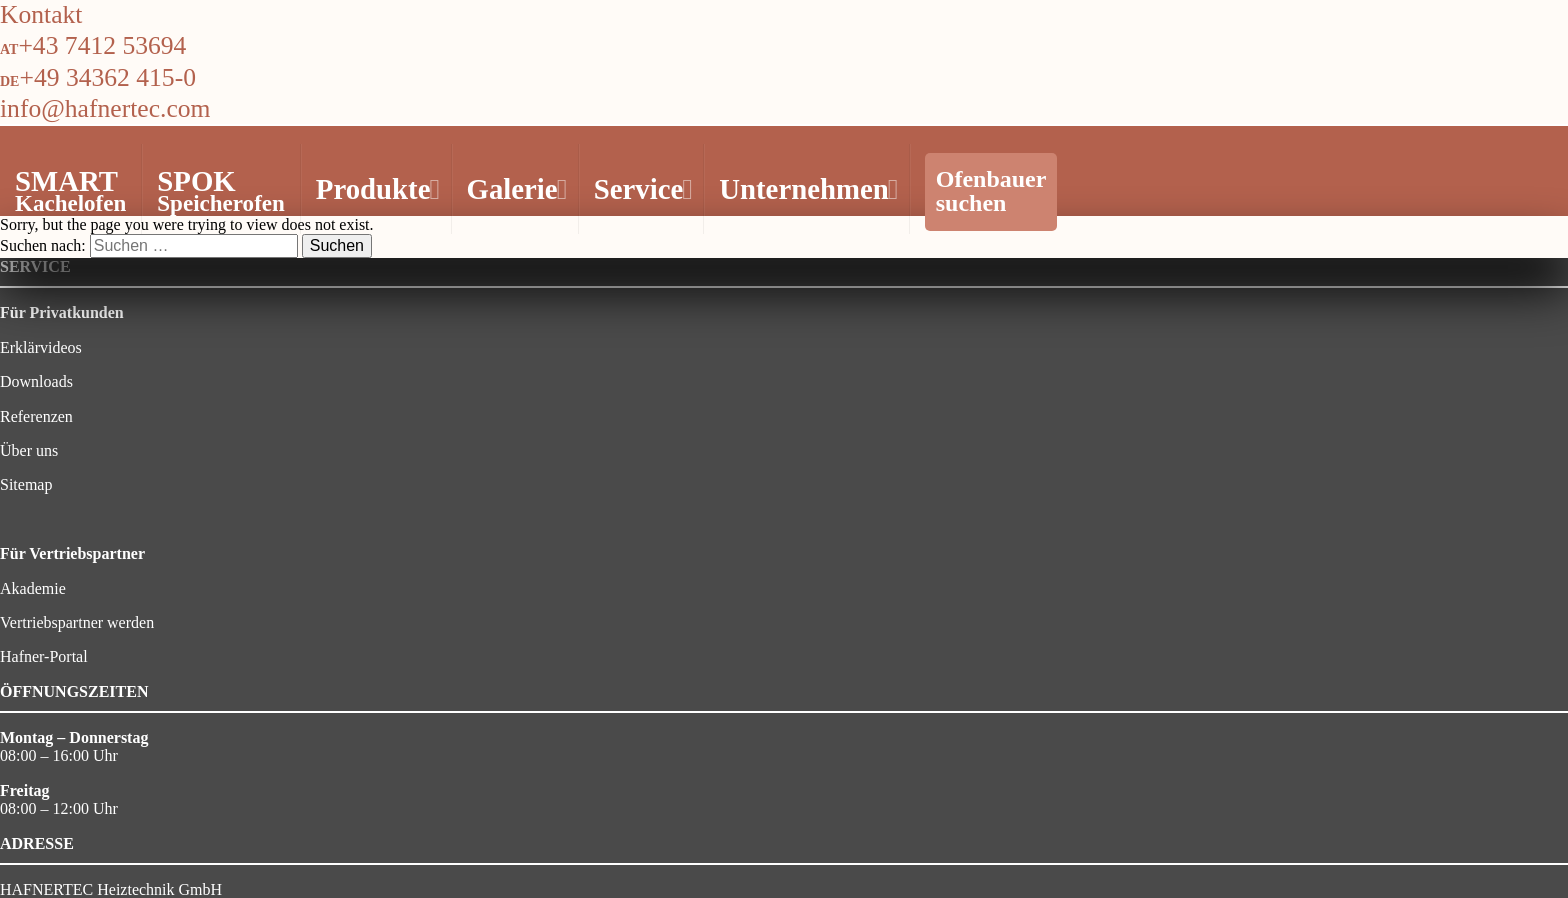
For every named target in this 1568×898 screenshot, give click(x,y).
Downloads (36, 381)
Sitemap (26, 484)
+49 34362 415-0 (107, 77)
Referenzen (36, 416)
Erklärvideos (41, 347)
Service (641, 189)
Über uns (29, 450)
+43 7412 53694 (102, 45)
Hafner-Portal (44, 656)
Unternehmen (806, 189)
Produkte (375, 189)
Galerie (514, 189)
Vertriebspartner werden (77, 622)
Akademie (33, 588)
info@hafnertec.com (105, 108)
